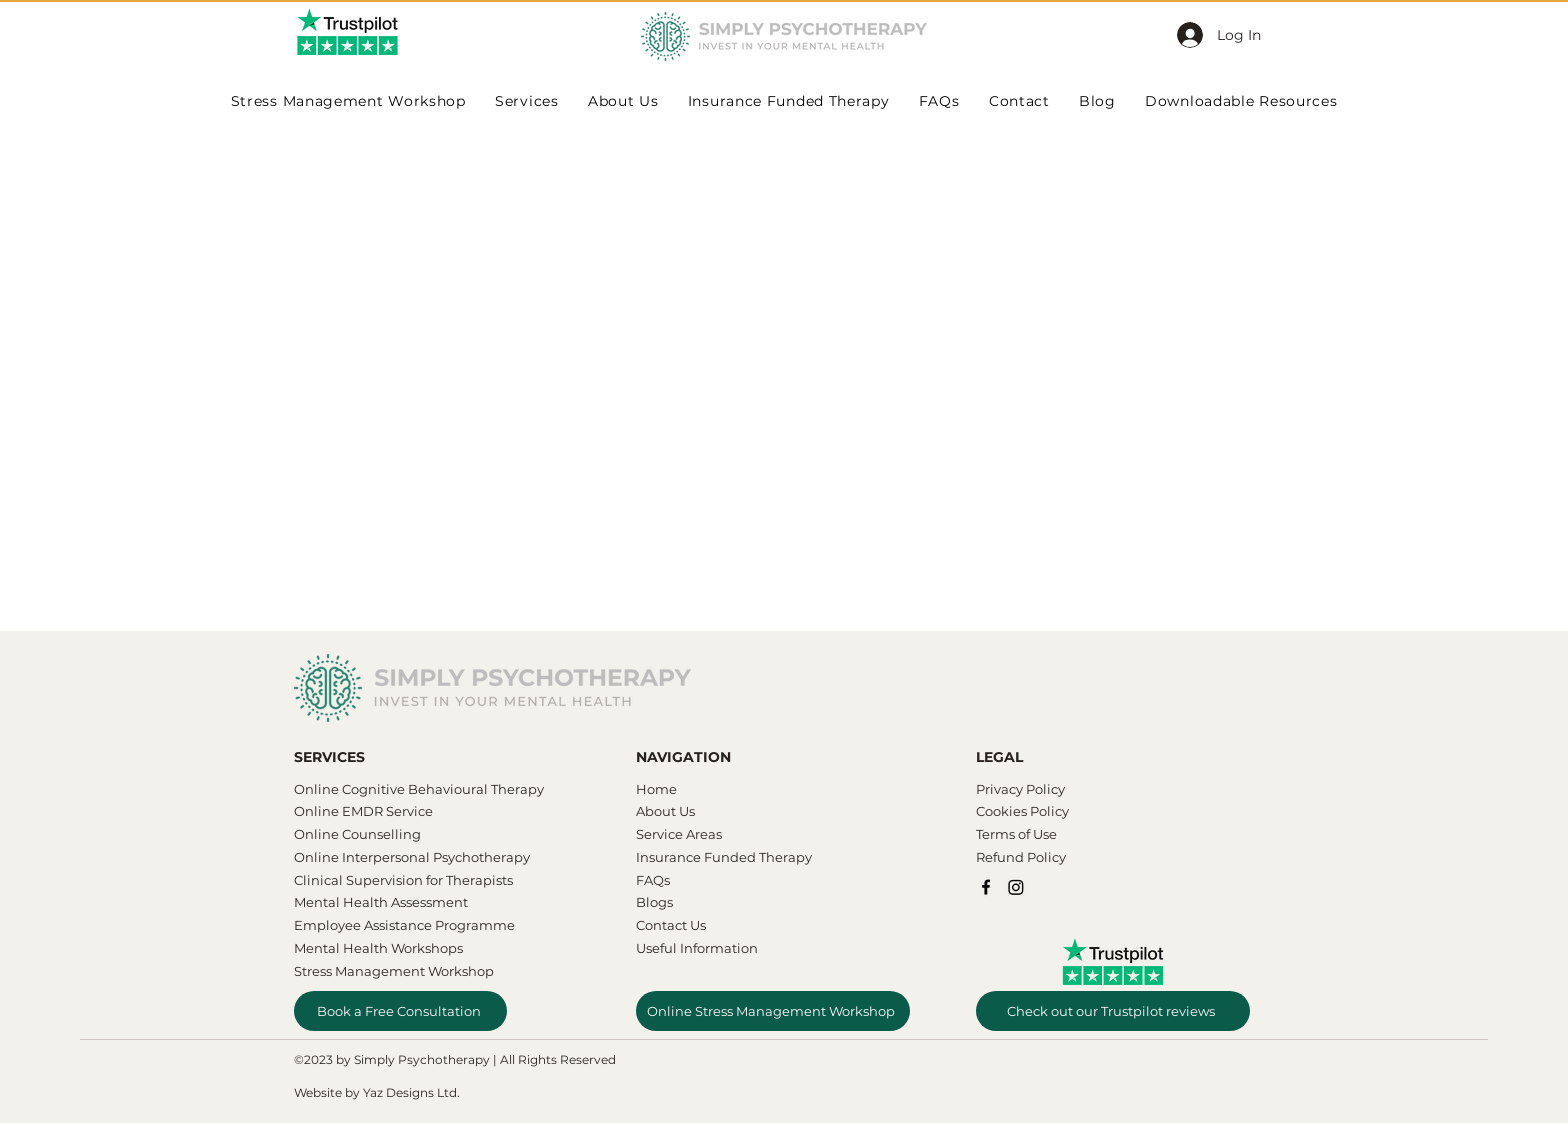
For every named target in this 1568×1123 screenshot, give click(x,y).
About (656, 811)
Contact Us (671, 925)
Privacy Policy (1020, 789)
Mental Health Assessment (382, 902)
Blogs (654, 902)
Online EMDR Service (363, 811)
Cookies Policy (1022, 811)
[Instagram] (1016, 887)
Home (656, 789)
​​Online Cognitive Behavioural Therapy (419, 789)
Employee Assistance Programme (404, 925)
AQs (657, 880)
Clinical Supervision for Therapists (403, 880)
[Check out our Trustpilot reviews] (1113, 1011)
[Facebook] (986, 887)
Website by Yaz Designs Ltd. (377, 1092)
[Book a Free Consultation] (400, 1011)
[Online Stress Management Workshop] (773, 1011)
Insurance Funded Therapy (724, 857)
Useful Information (697, 948)
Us (685, 811)
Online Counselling (357, 834)
